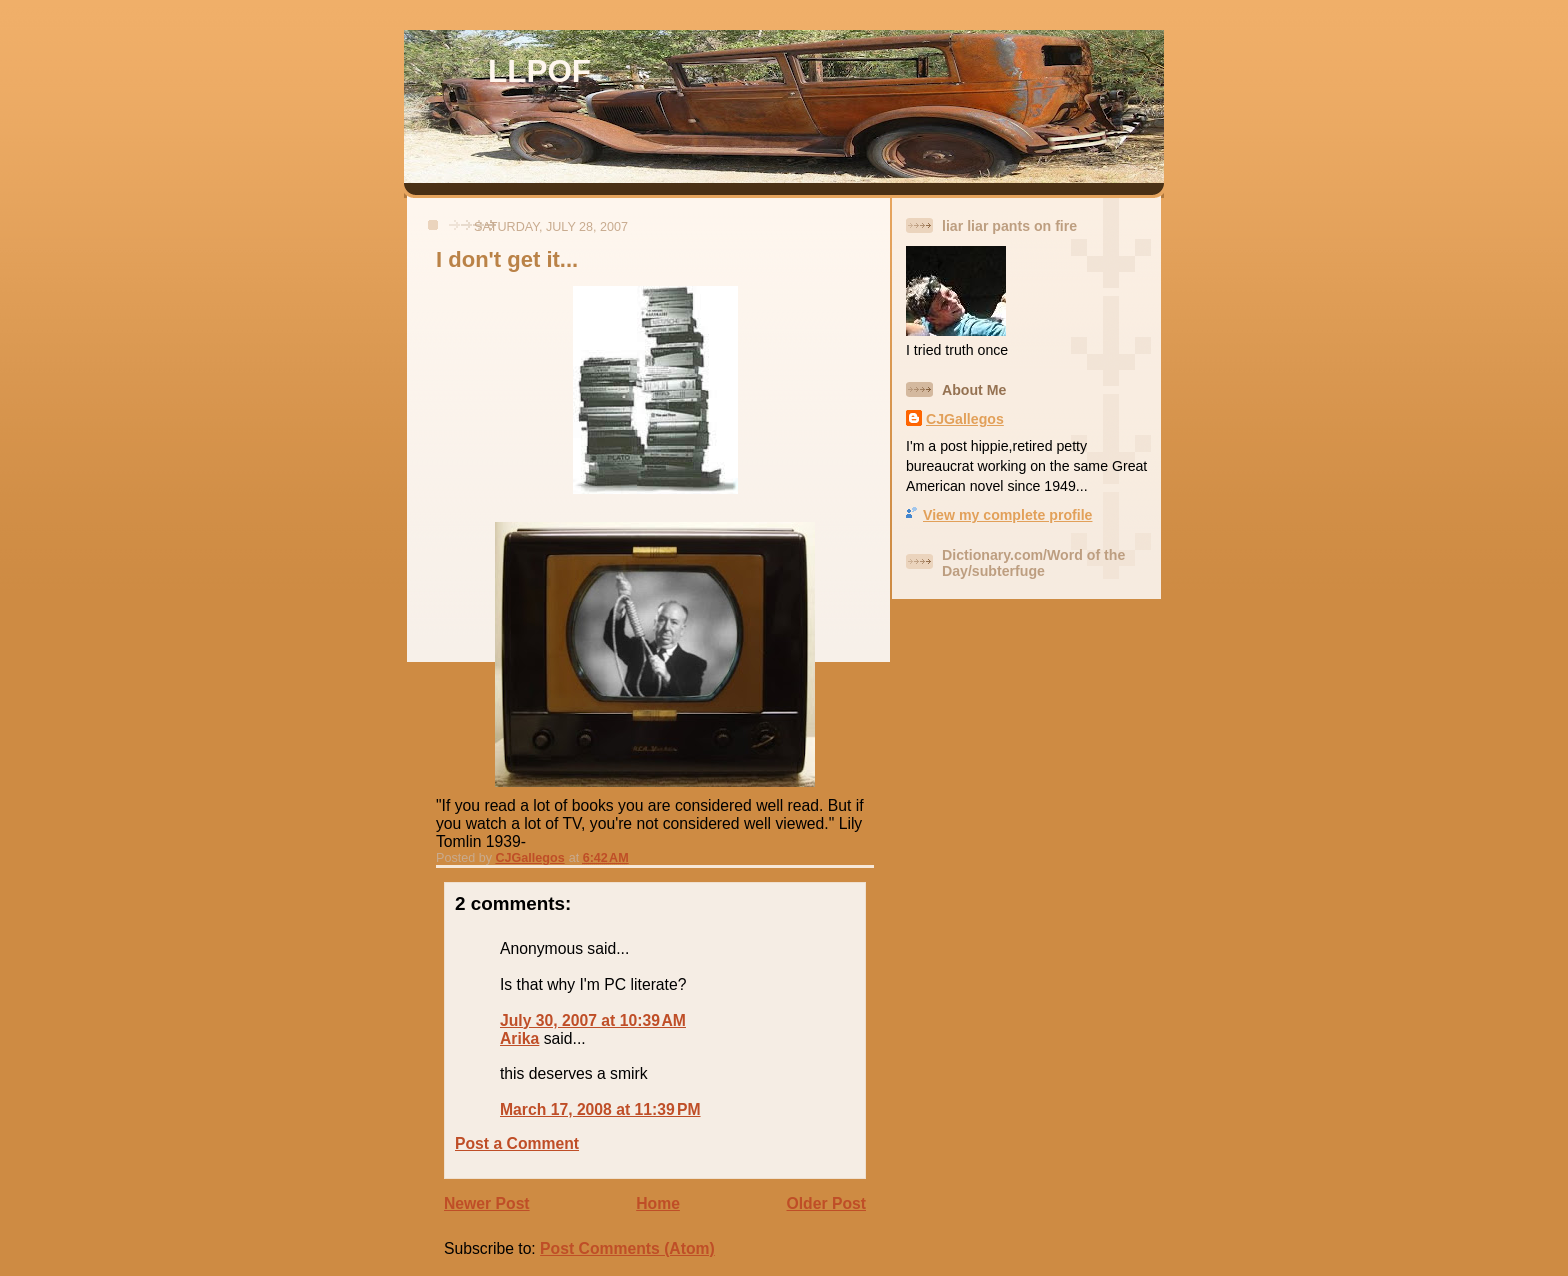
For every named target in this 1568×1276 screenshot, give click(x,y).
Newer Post (487, 1203)
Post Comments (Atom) (627, 1248)
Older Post (826, 1203)
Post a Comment (517, 1143)
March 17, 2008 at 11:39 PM (600, 1109)
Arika (519, 1038)
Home (658, 1203)
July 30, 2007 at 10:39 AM (593, 1020)
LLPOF (539, 71)
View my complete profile (1007, 515)
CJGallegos (965, 419)
